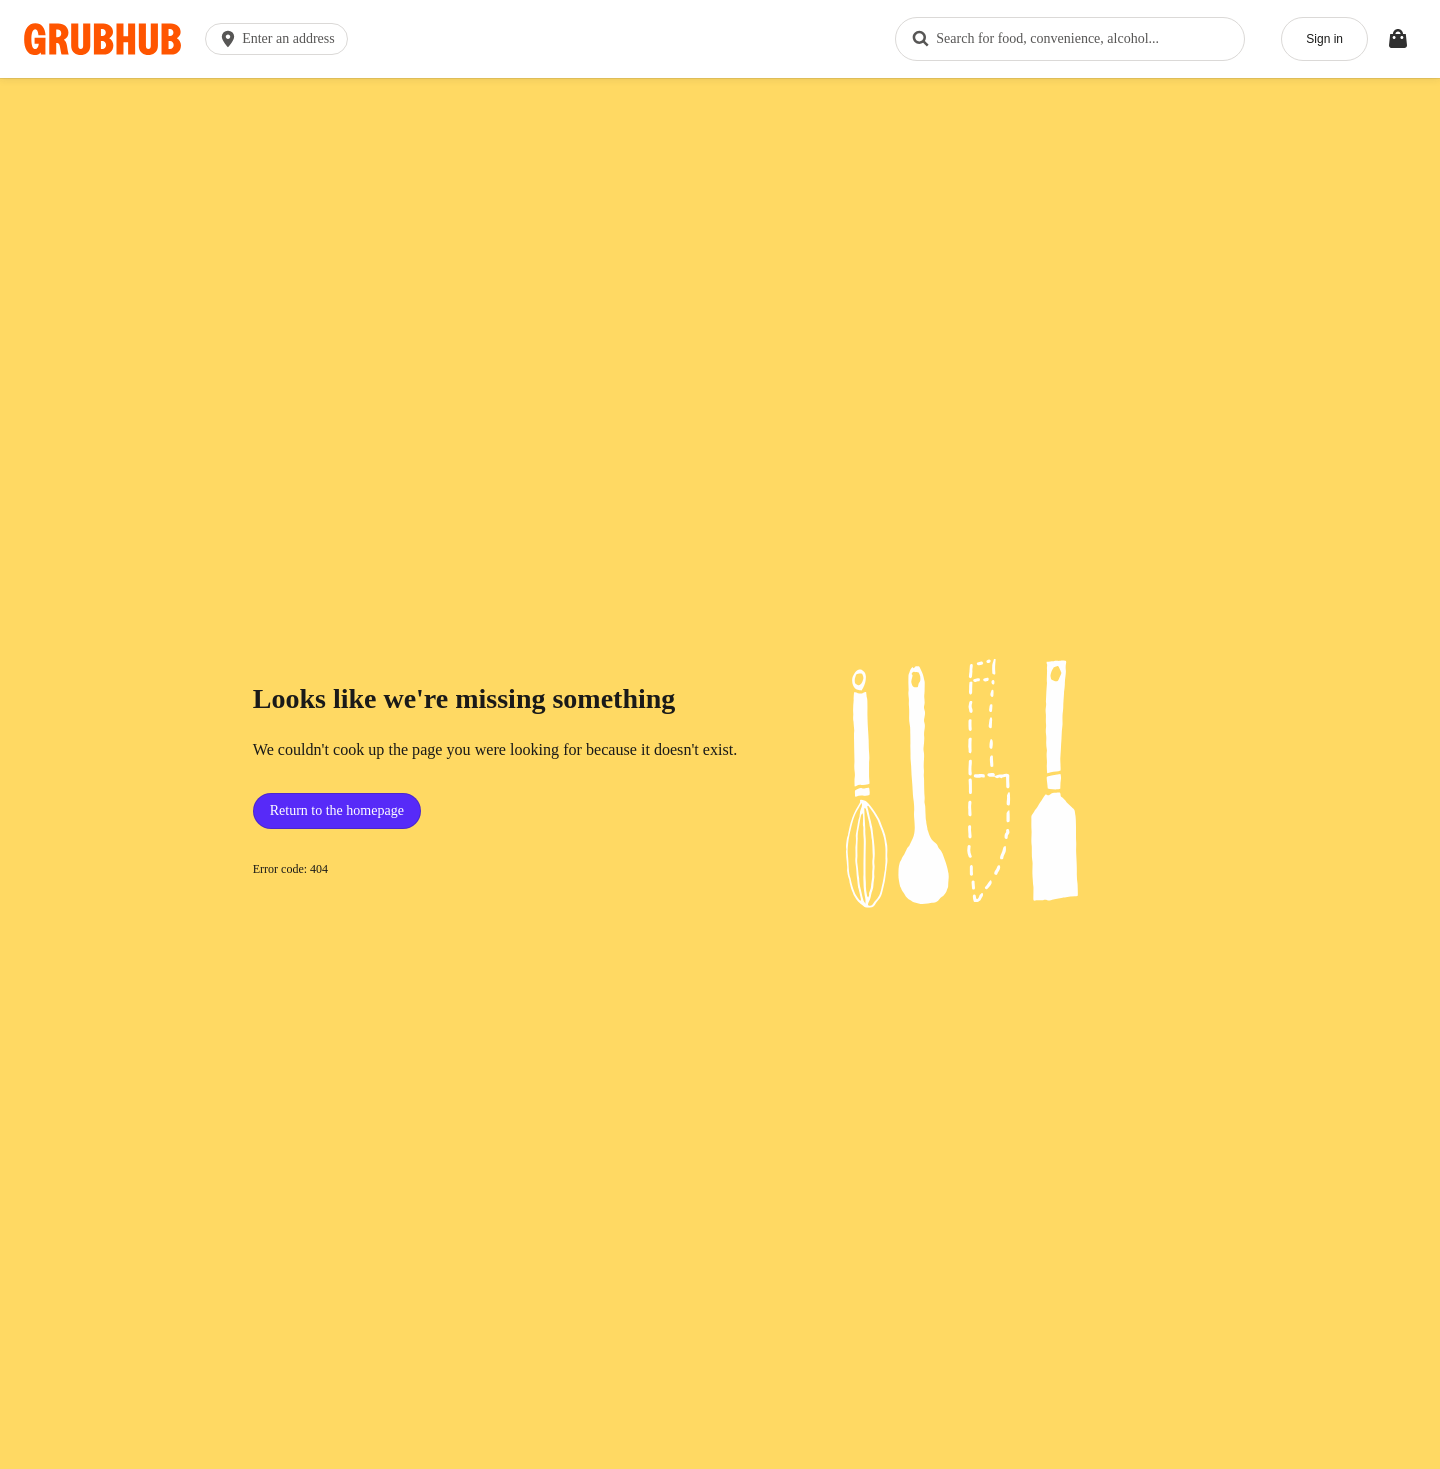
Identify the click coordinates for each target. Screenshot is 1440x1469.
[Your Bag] (1398, 39)
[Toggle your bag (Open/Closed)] (1398, 39)
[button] (280, 39)
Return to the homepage (337, 810)
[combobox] (1070, 39)
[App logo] (102, 39)
